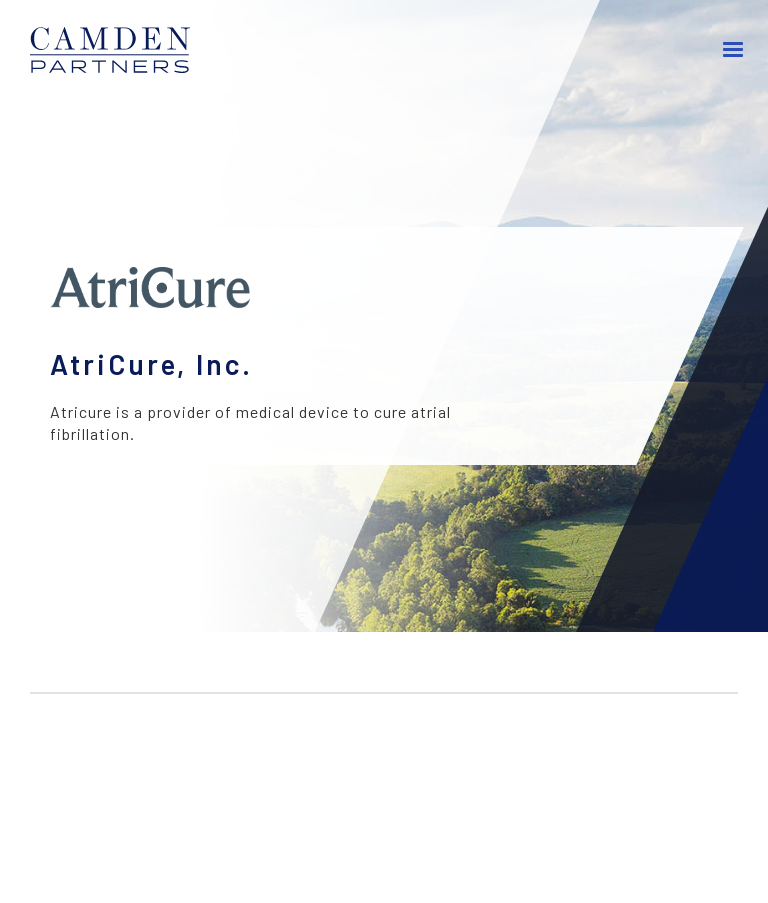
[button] (733, 50)
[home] (120, 50)
